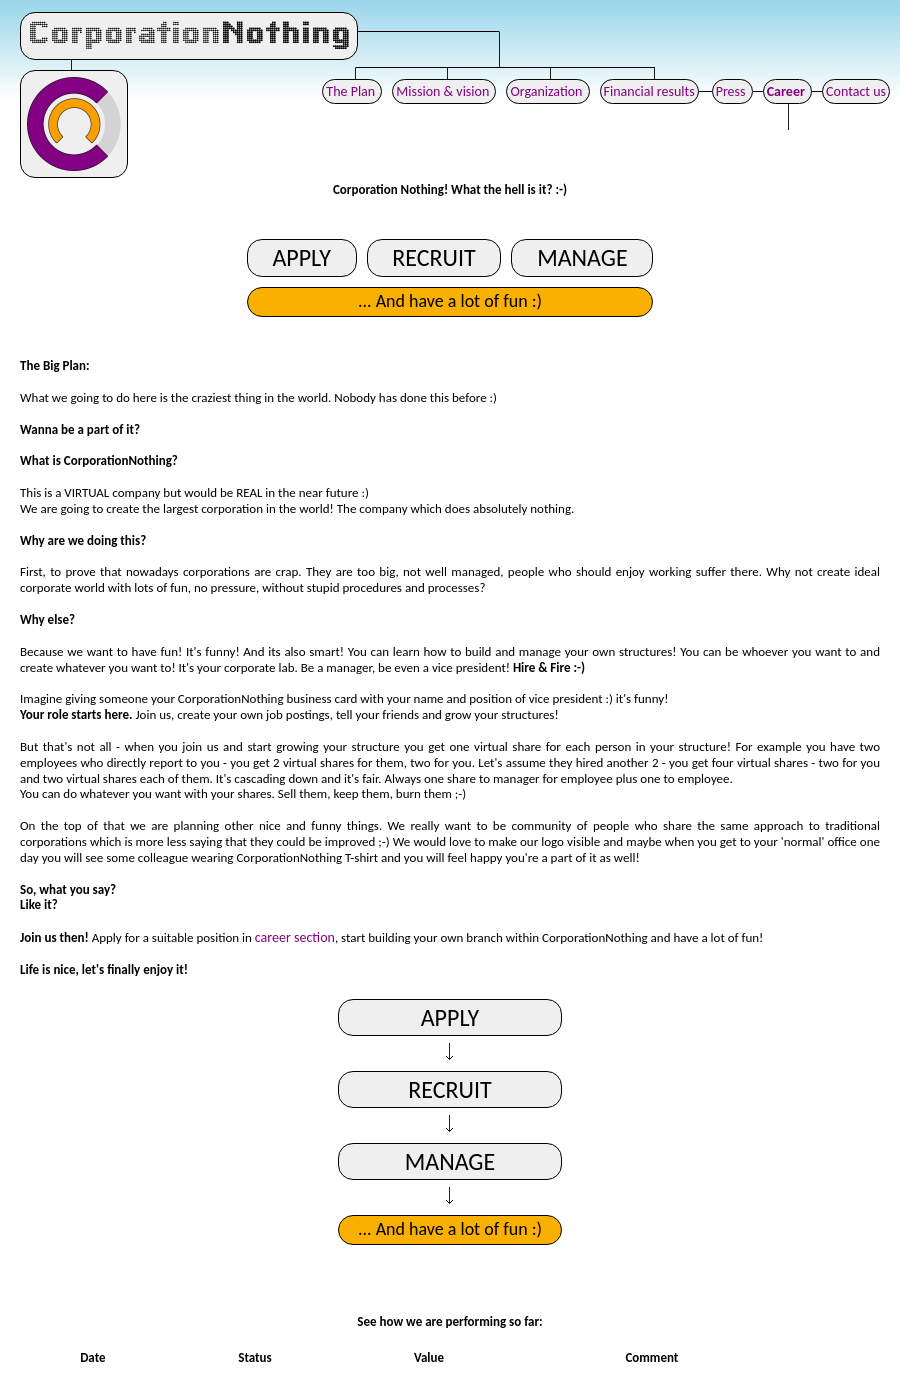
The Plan (352, 91)
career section (295, 937)
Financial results (649, 91)
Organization (547, 91)
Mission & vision (444, 91)
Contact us (856, 91)
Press (732, 91)
